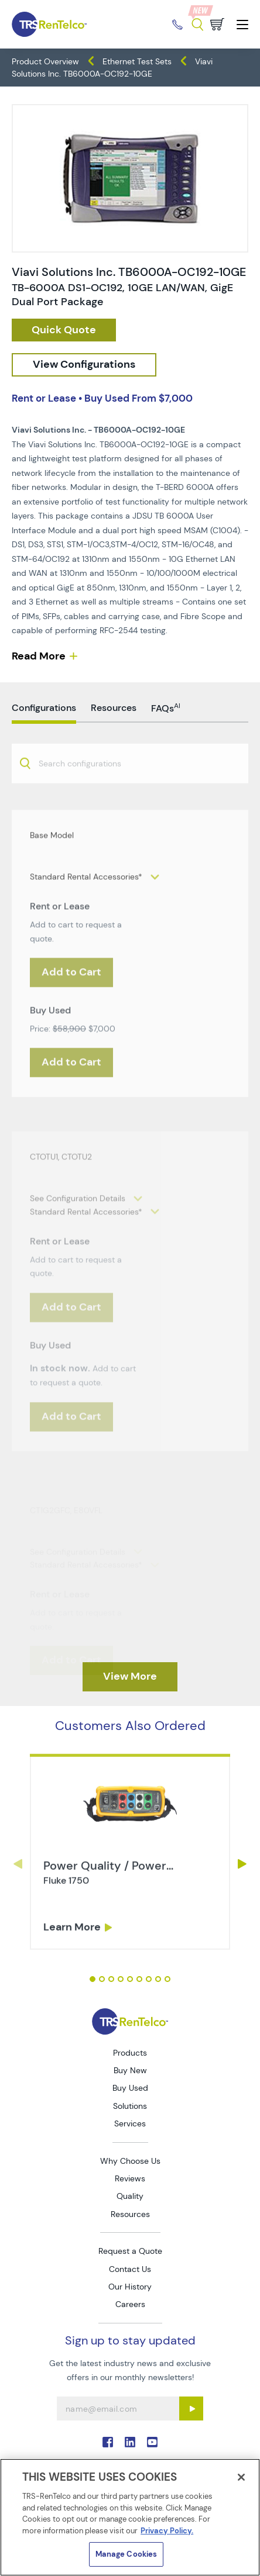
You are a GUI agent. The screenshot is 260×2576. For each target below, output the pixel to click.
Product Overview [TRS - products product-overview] (45, 61)
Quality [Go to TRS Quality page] (130, 2196)
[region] (130, 2517)
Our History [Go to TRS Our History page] (130, 2286)
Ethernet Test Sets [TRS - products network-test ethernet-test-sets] (137, 61)
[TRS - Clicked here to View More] (130, 1676)
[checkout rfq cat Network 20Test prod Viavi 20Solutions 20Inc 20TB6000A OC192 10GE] (64, 330)
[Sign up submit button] (191, 2408)
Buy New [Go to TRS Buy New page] (130, 2070)
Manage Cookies (126, 2554)
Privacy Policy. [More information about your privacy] (167, 2531)
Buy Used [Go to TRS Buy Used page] (130, 2088)
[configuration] (84, 365)
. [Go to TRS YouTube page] (152, 2442)
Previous (17, 1864)
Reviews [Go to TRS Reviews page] (130, 2178)
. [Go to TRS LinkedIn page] (130, 2442)
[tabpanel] (130, 1896)
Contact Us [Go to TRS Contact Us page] (130, 2269)
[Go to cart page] (217, 24)
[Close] (241, 2477)
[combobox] (130, 804)
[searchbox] (87, 805)
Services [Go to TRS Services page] (130, 2123)
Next (242, 1864)
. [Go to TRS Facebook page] (107, 2442)
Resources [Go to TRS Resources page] (130, 2214)
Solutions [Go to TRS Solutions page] (130, 2106)
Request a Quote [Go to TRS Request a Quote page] (130, 2251)
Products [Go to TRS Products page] (130, 2052)
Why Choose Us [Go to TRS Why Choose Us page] (130, 2161)
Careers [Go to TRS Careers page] (130, 2304)
